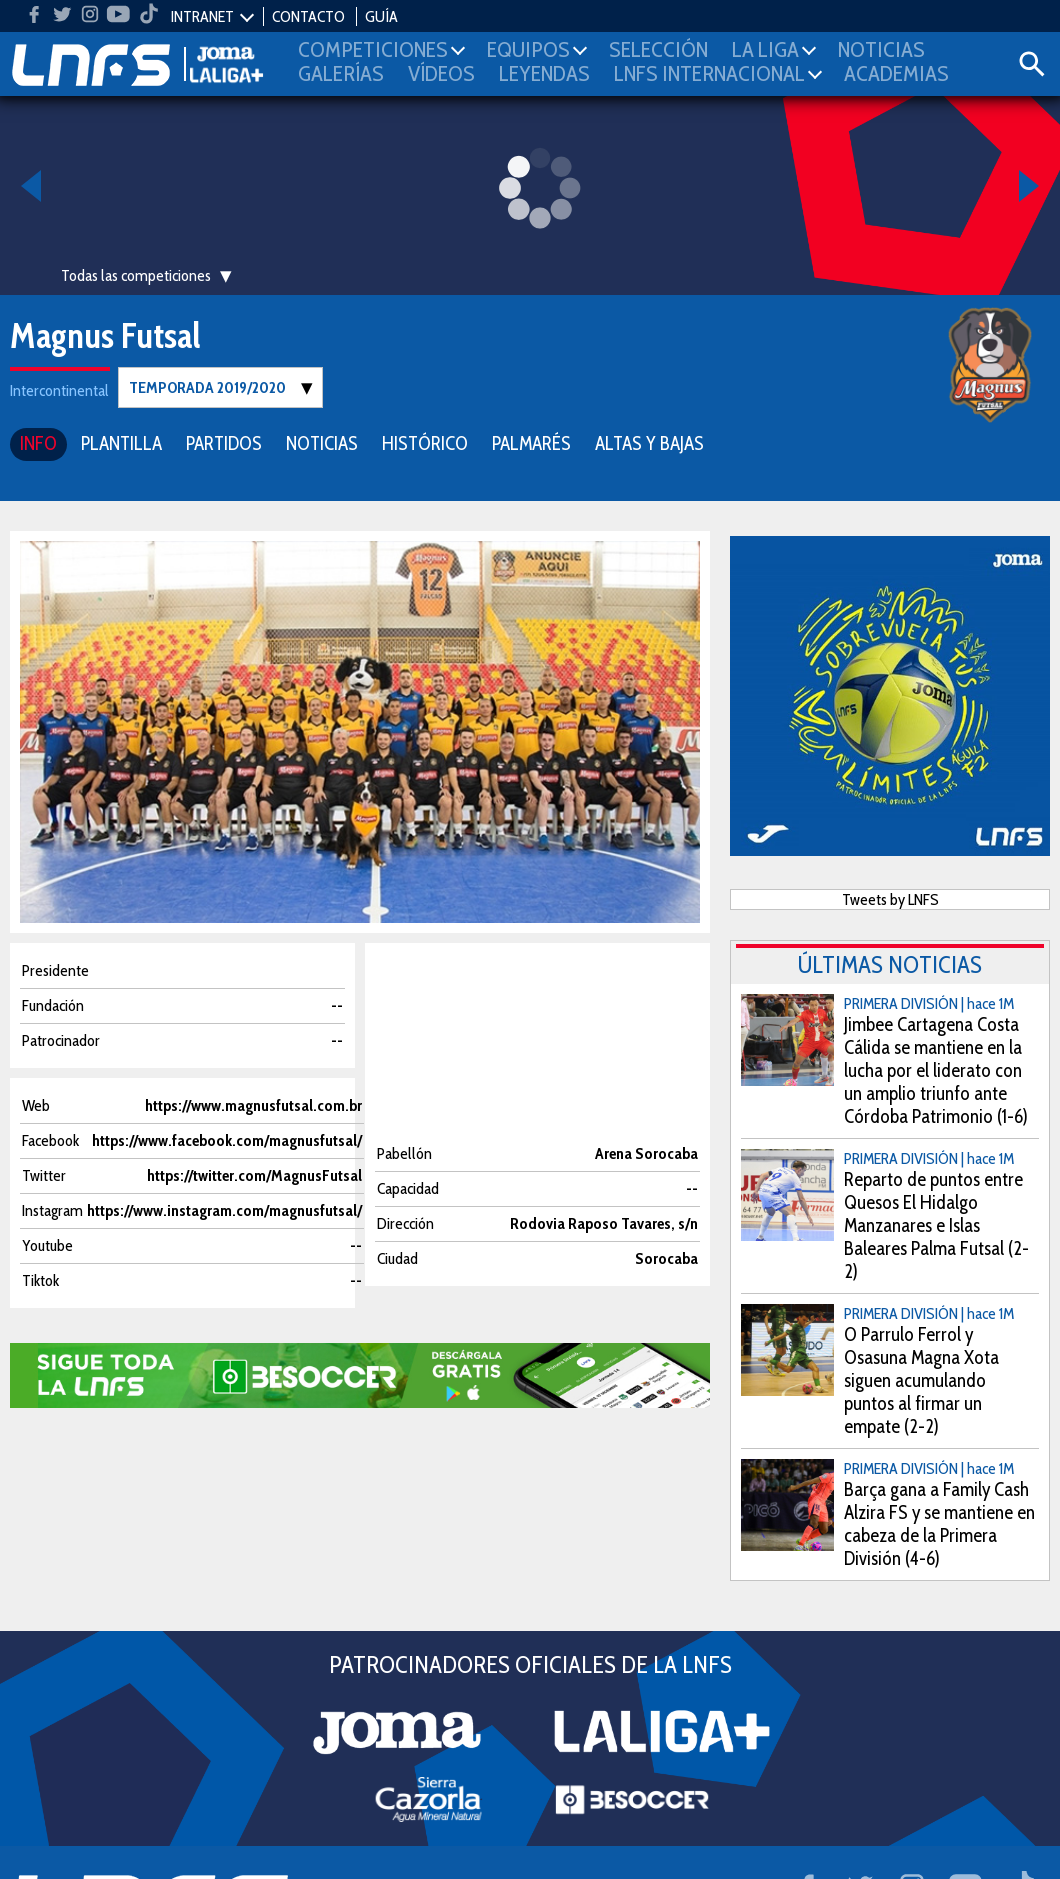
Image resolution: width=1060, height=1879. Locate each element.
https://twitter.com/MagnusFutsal (254, 1174)
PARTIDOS (224, 442)
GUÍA (381, 16)
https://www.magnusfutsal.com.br (253, 1104)
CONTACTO (308, 16)
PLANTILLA (121, 442)
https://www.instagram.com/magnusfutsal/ (224, 1209)
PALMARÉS (531, 442)
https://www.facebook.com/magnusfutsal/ (227, 1139)
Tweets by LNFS (890, 898)
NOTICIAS (322, 442)
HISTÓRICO (425, 442)
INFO (38, 442)
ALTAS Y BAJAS (649, 442)
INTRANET (202, 16)
